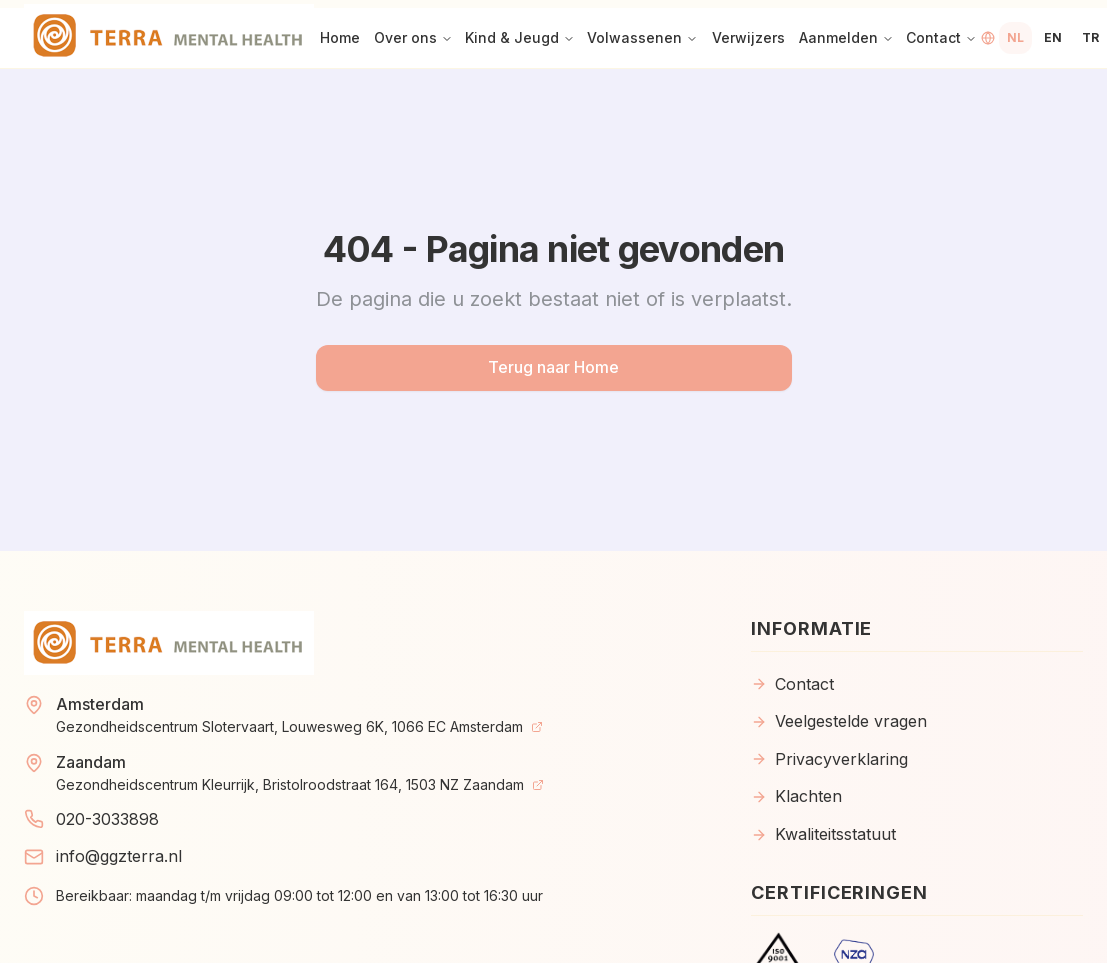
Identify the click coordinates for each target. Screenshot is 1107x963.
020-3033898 (107, 819)
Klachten (796, 796)
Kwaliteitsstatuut (823, 834)
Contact (792, 684)
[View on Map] (537, 727)
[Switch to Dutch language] (1015, 38)
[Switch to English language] (1053, 38)
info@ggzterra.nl (119, 856)
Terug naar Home (553, 367)
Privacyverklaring (829, 759)
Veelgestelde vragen (839, 721)
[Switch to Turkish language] (1090, 38)
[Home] (169, 38)
